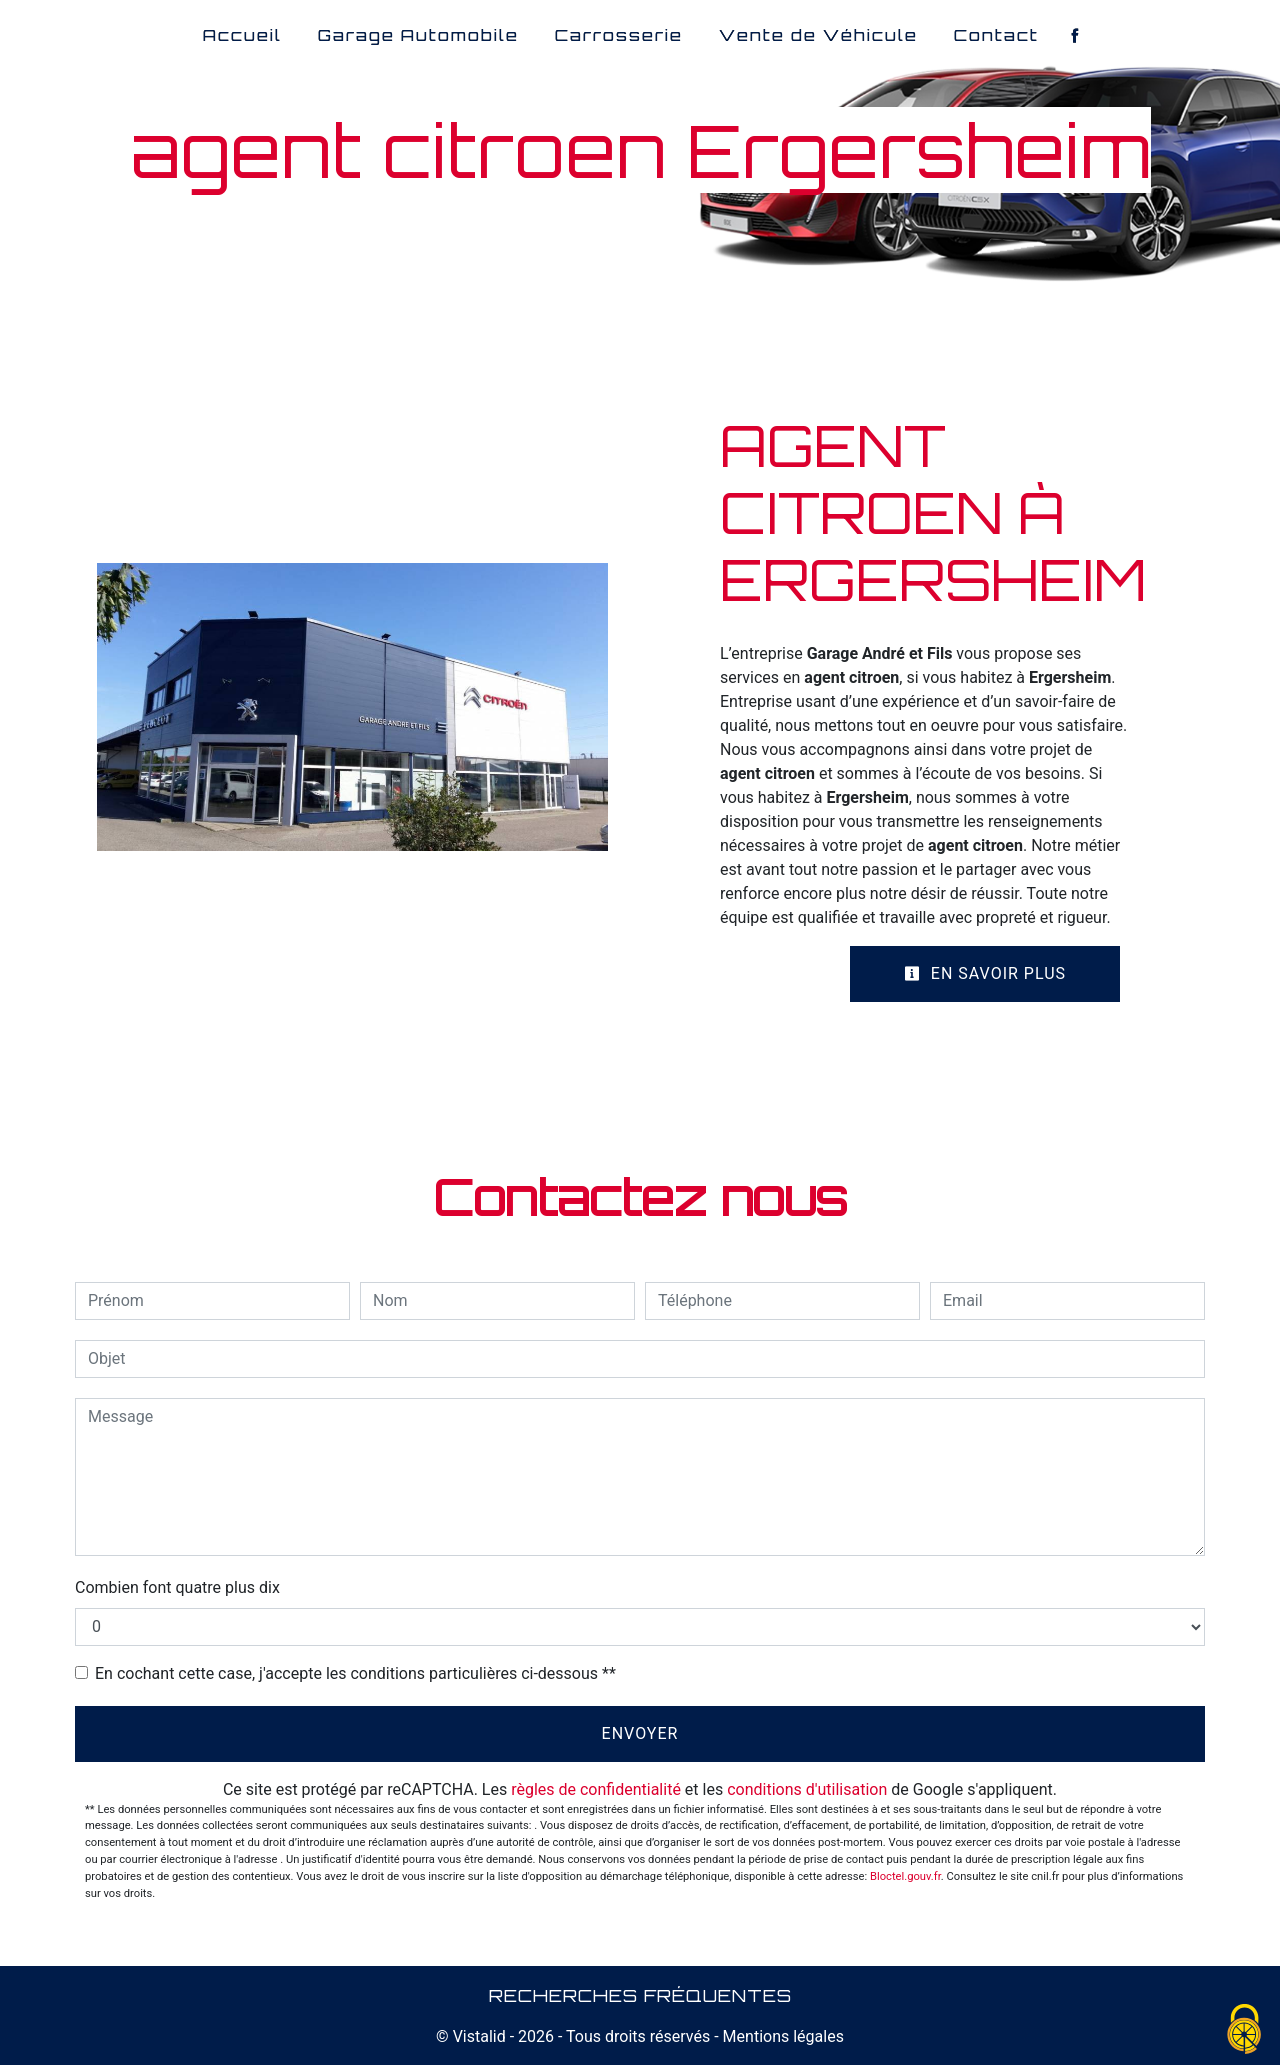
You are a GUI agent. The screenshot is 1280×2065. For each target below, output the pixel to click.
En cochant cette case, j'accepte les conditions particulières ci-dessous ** (355, 1673)
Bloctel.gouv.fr (905, 1876)
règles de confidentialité (596, 1789)
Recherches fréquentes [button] (640, 1995)
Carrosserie (619, 35)
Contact (996, 35)
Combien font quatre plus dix (177, 1587)
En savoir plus (985, 973)
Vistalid (479, 2036)
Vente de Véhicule (818, 35)
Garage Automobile (418, 35)
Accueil (242, 35)
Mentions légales (781, 2036)
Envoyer (640, 1733)
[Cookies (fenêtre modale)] (1245, 2030)
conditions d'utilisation (807, 1789)
